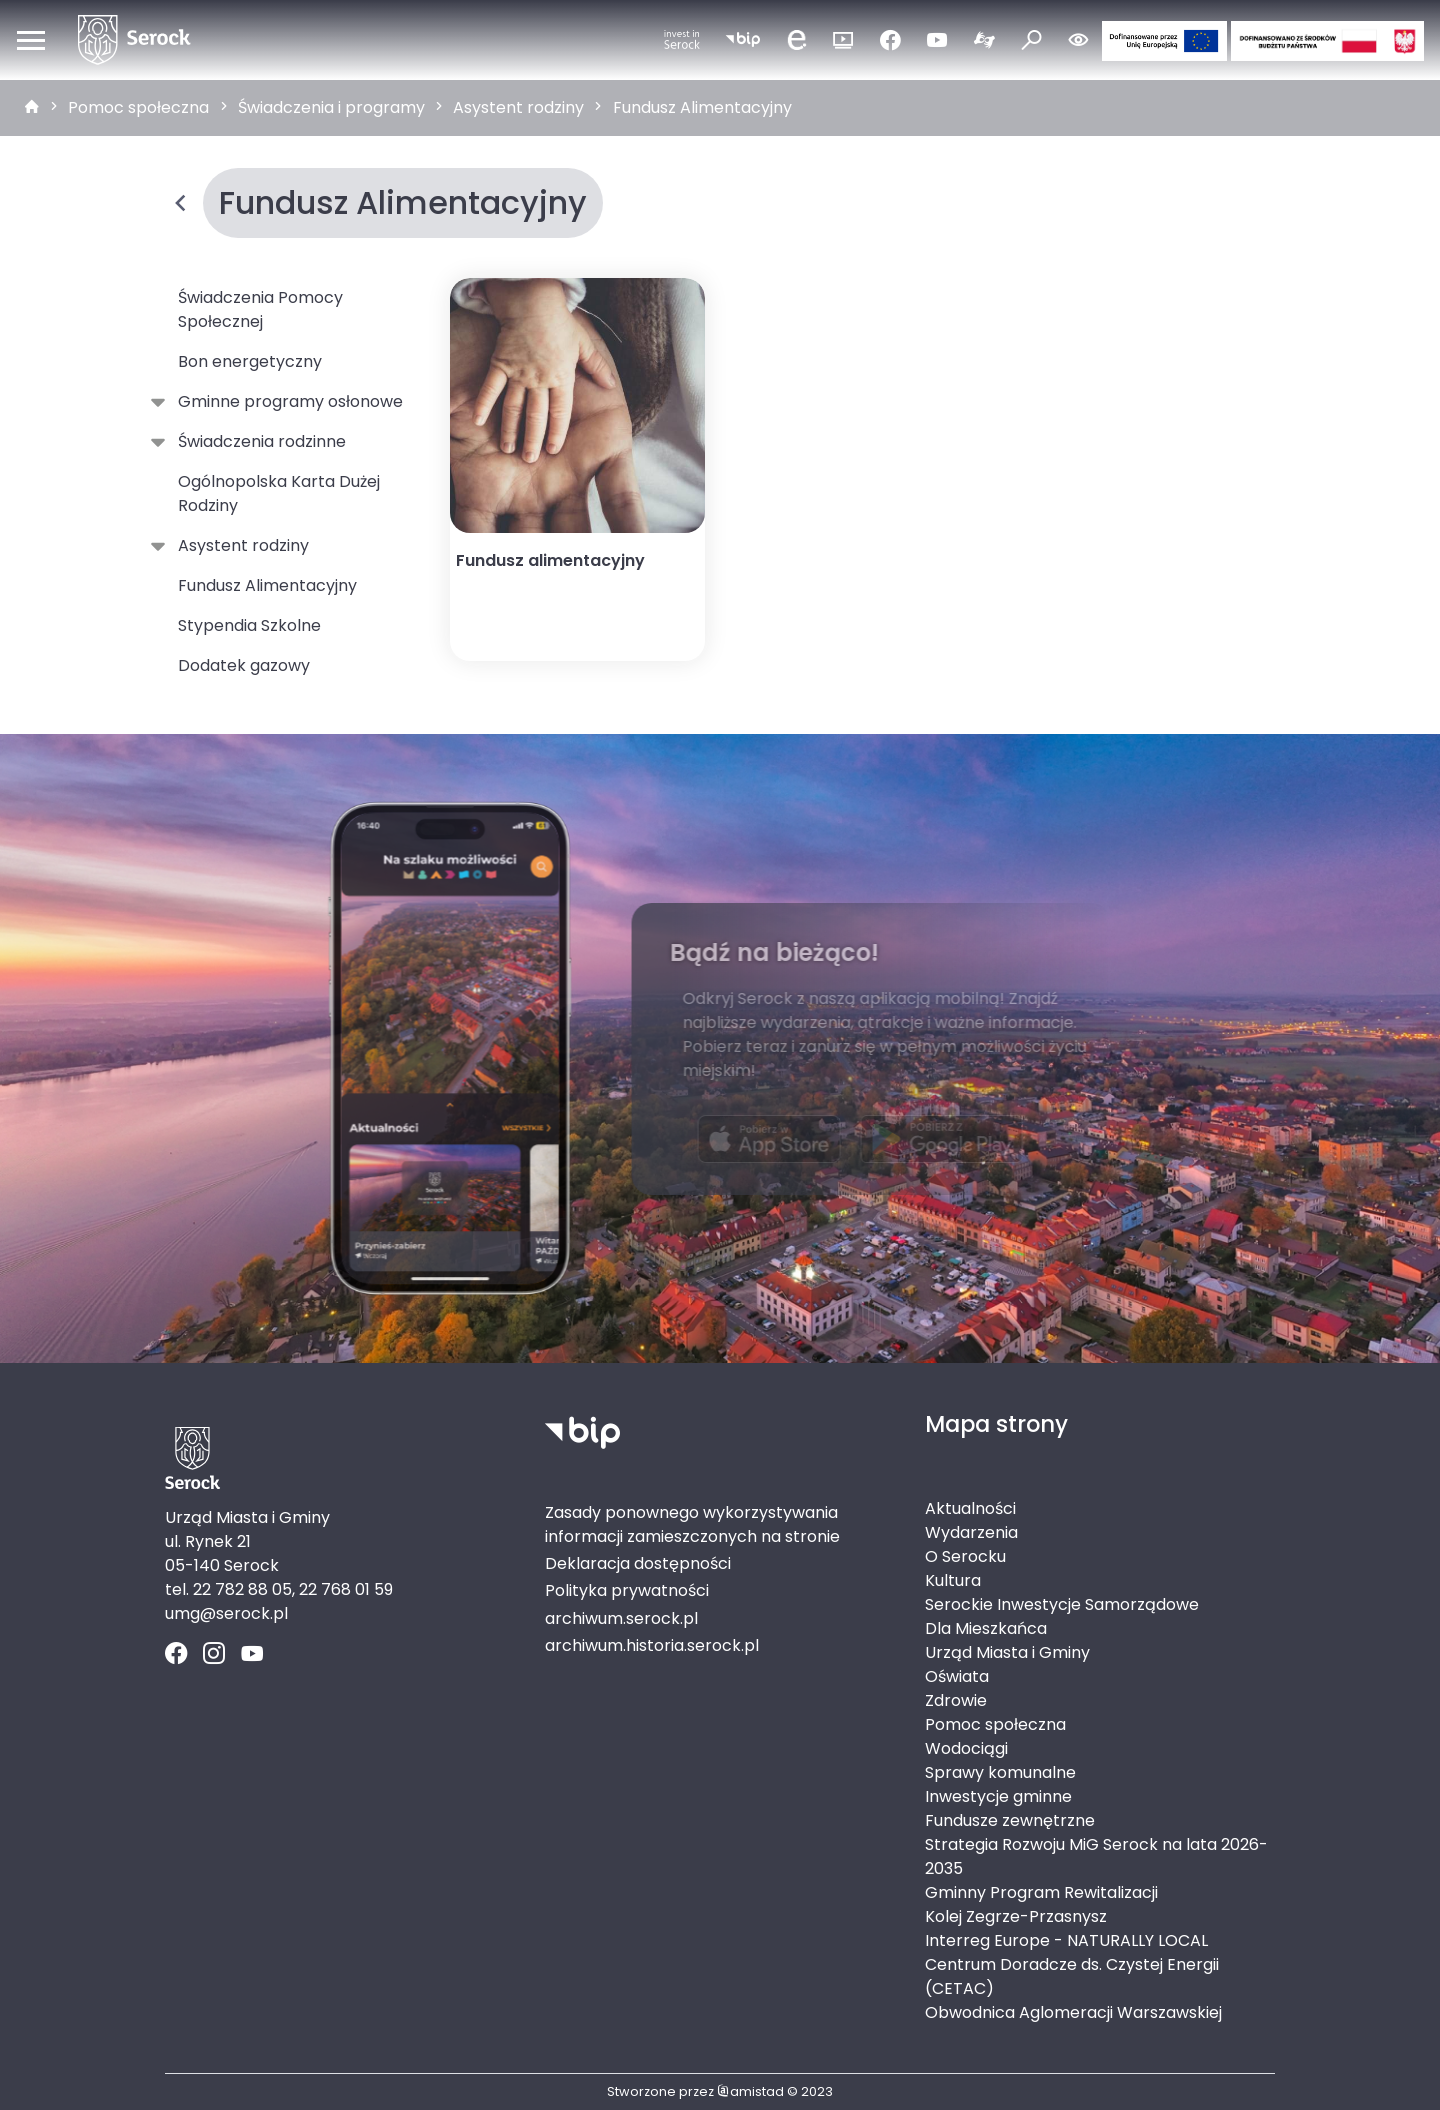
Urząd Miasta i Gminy (1007, 1652)
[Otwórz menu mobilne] (31, 40)
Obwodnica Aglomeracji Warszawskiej (1073, 2012)
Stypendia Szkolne (249, 625)
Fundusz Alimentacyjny (702, 107)
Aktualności (970, 1508)
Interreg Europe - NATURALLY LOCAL (1066, 1940)
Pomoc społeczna (138, 107)
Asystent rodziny (518, 107)
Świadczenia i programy (331, 107)
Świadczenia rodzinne (258, 442)
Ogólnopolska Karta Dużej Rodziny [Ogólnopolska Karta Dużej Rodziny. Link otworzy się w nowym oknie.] (279, 493)
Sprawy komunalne (1000, 1772)
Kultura (953, 1580)
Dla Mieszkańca (986, 1628)
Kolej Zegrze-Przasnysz (1016, 1916)
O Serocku (965, 1556)
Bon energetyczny (250, 361)
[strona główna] (32, 108)
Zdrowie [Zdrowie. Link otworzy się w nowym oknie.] (956, 1700)
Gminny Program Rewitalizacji (1041, 1892)
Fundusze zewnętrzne (1010, 1820)
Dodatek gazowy (244, 665)
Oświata (957, 1676)
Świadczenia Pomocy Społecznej (260, 309)
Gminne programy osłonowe (286, 402)
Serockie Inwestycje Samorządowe (1062, 1604)
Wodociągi (966, 1748)
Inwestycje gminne (998, 1796)
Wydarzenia (971, 1532)
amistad (750, 2091)
